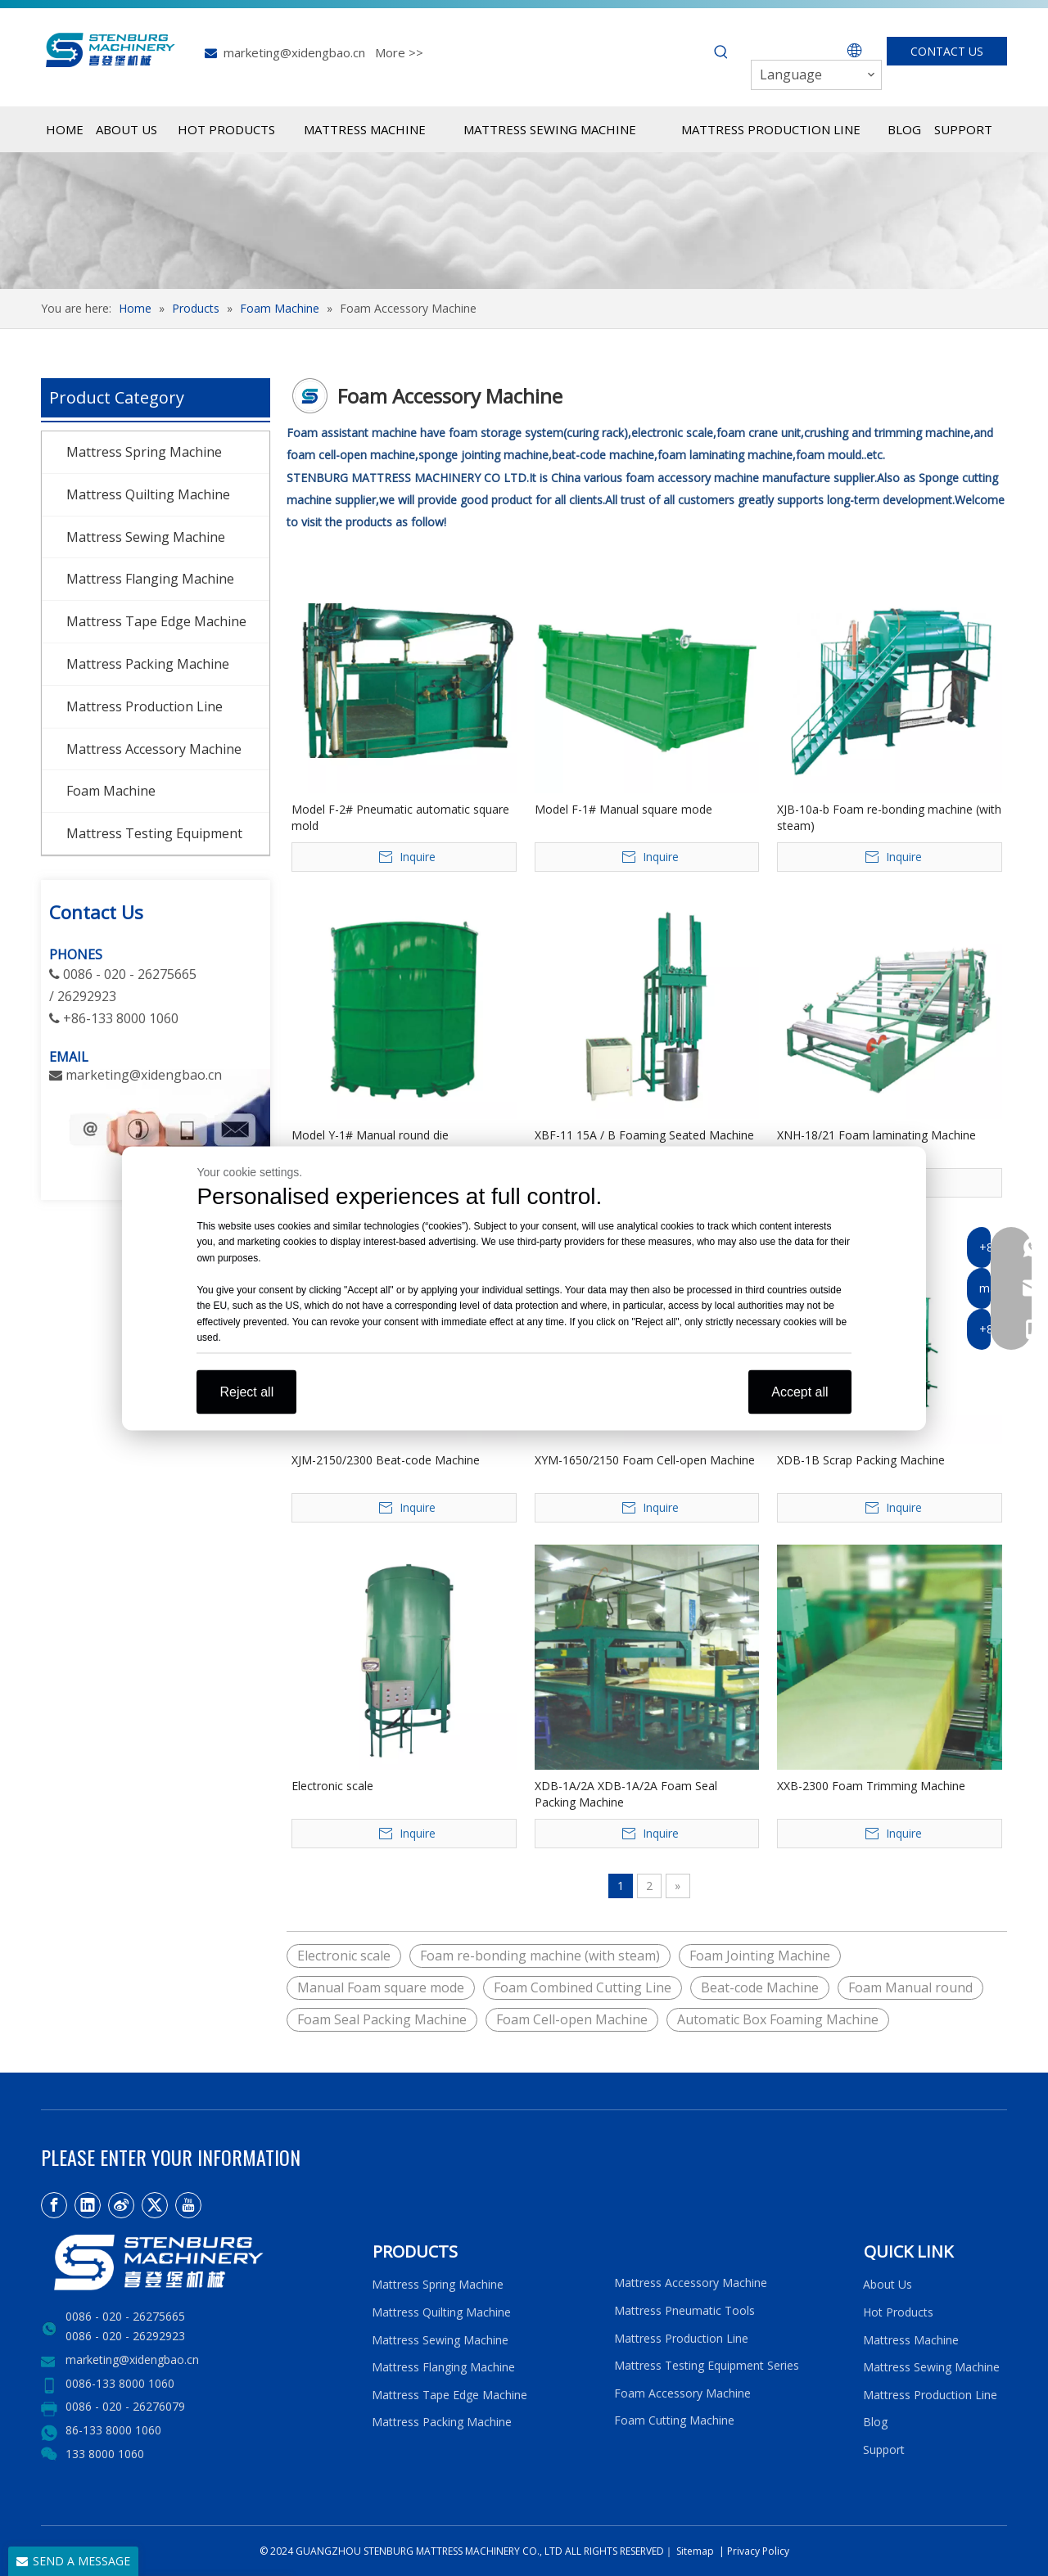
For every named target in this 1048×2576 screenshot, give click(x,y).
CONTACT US (946, 51)
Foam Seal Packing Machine (382, 2019)
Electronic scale (332, 1785)
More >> (399, 52)
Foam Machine (111, 791)
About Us (887, 2284)
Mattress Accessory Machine (154, 749)
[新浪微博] (121, 2205)
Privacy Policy (758, 2551)
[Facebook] (54, 2205)
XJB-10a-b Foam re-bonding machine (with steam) (889, 817)
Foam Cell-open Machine (572, 2019)
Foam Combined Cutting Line (582, 1987)
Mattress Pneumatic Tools (684, 2310)
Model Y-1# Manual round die (370, 1135)
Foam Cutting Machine (674, 2420)
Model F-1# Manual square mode (623, 809)
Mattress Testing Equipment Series (706, 2365)
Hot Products (898, 2312)
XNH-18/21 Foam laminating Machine (876, 1135)
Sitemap (694, 2551)
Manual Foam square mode (380, 1987)
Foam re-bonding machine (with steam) (540, 1956)
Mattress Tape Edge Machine (156, 621)
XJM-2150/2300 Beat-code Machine (385, 1460)
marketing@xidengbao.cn (294, 52)
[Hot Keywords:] (721, 52)
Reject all (246, 1391)
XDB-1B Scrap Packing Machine (861, 1460)
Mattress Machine (911, 2340)
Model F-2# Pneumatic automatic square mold (400, 817)
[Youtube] (188, 2205)
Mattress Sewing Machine (145, 537)
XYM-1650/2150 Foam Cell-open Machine (645, 1460)
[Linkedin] (88, 2205)
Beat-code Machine (760, 1987)
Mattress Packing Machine (147, 664)
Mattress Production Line (144, 706)
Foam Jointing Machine (759, 1956)
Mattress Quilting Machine (148, 494)
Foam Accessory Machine (682, 2393)
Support (887, 2449)
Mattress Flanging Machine (150, 579)
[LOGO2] (196, 2262)
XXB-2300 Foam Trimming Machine (871, 1785)
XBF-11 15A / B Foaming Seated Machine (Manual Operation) (644, 1143)
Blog (875, 2421)
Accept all (799, 1391)
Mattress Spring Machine (144, 452)
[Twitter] (155, 2205)
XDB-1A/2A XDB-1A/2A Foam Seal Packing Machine (626, 1794)
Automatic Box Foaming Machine (778, 2019)
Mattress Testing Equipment (154, 833)
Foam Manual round (910, 1987)
